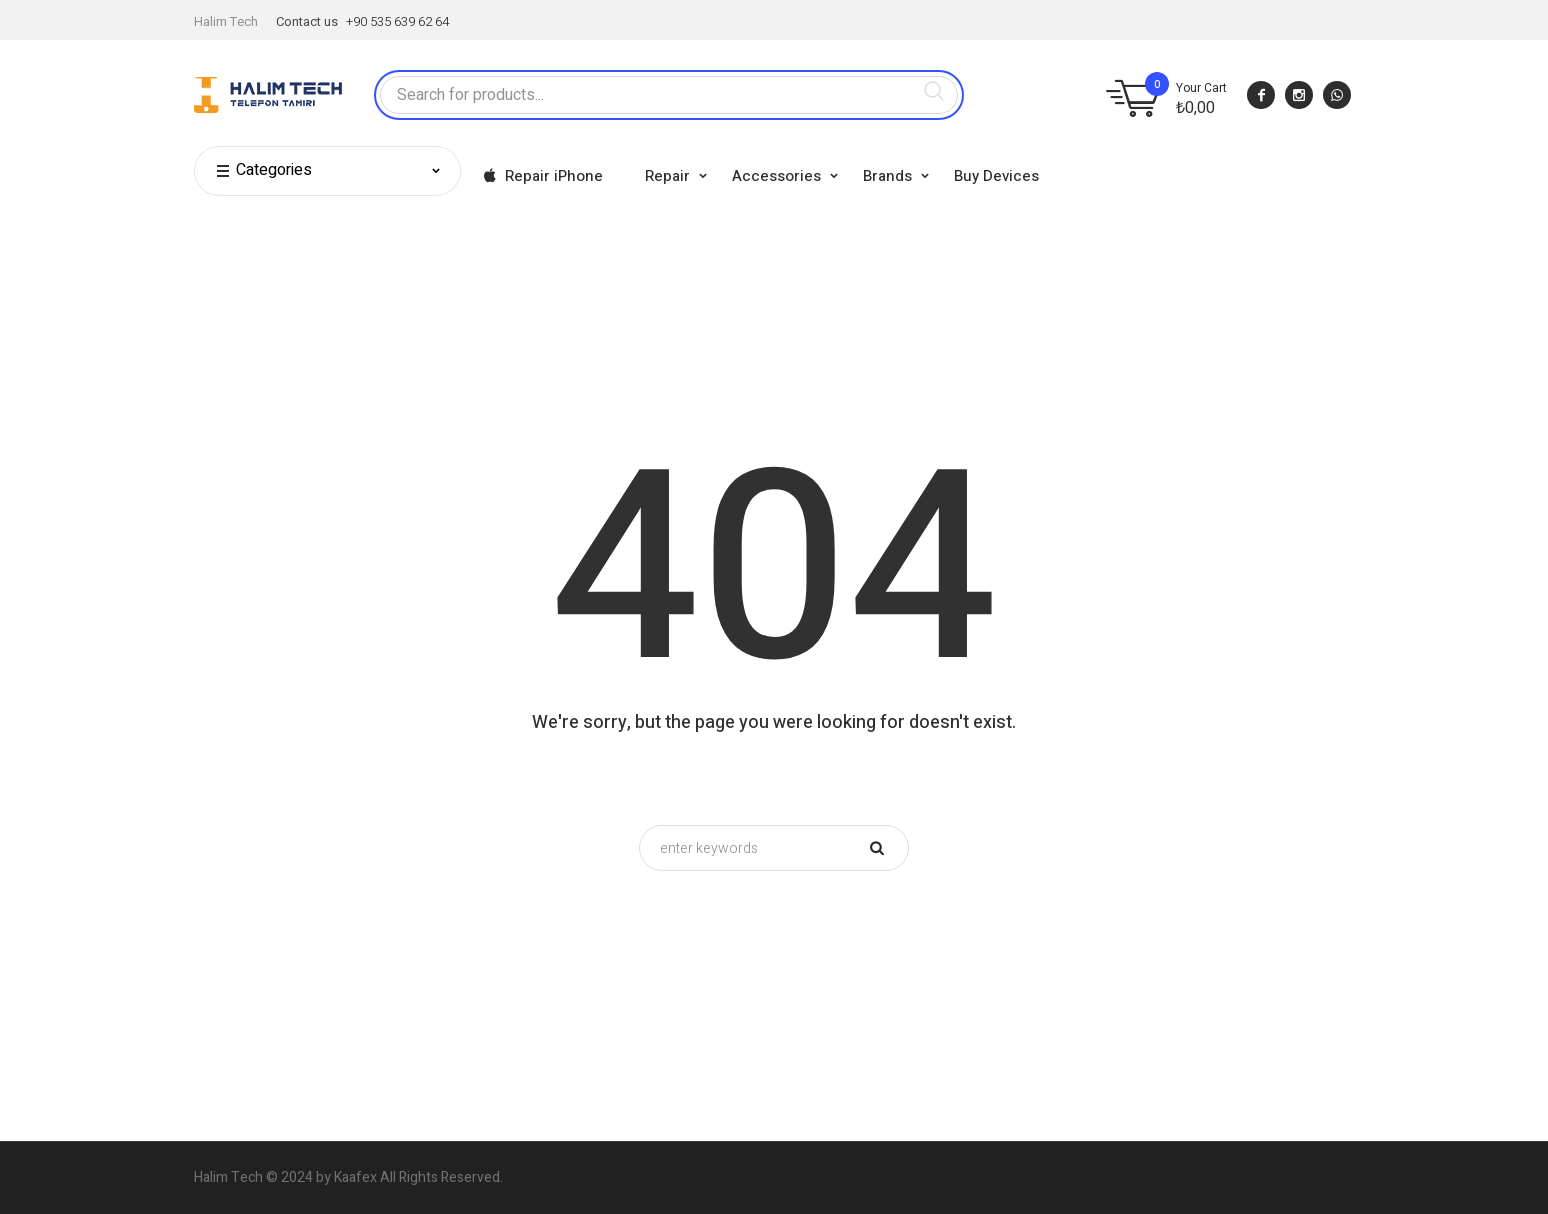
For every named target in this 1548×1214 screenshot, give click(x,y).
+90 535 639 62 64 (397, 21)
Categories (263, 171)
